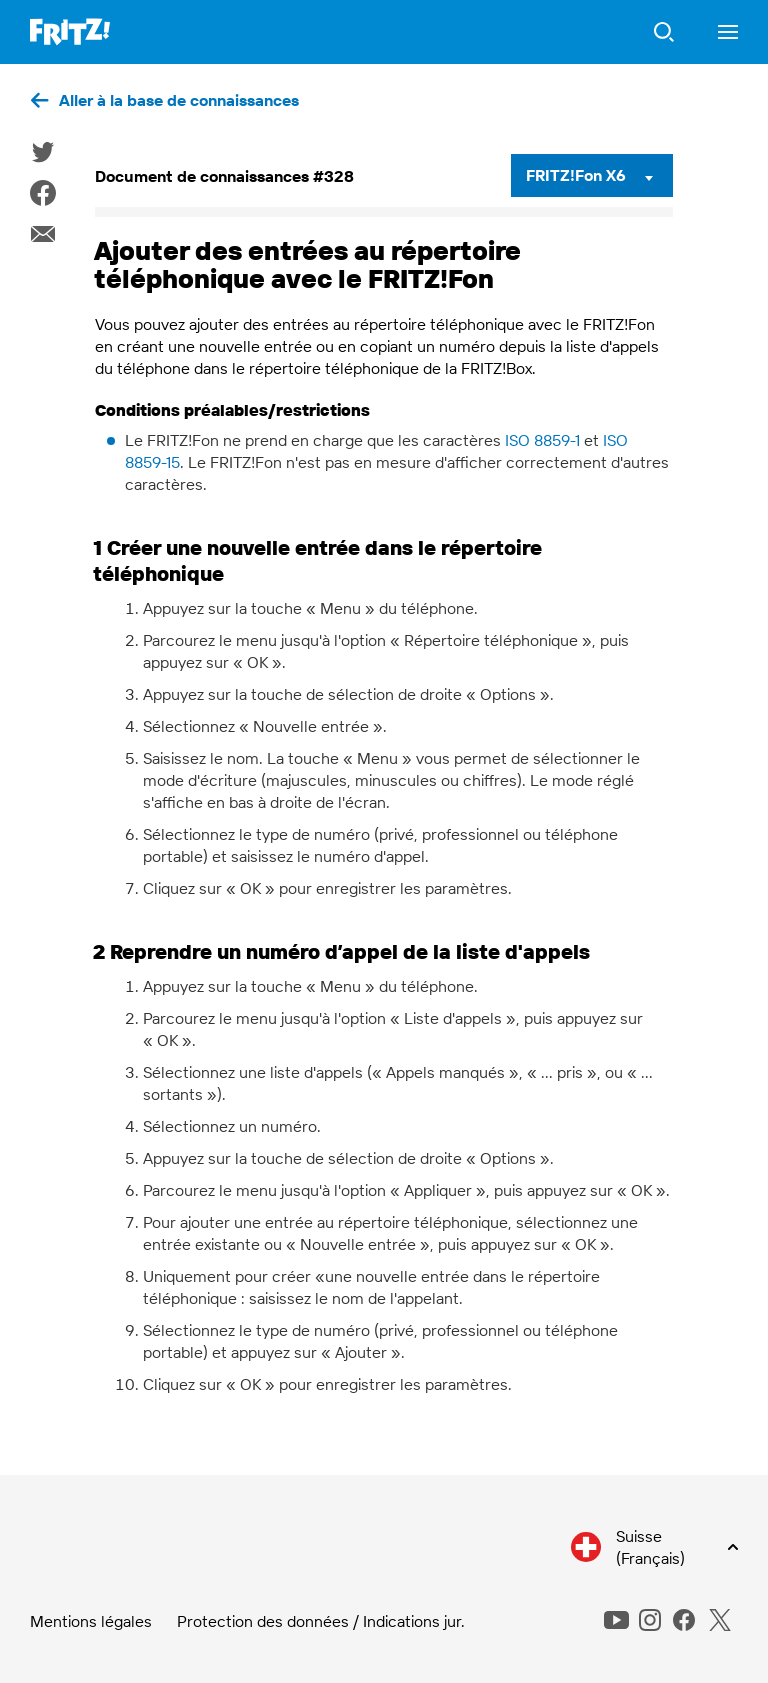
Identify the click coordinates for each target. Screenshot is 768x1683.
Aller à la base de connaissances (179, 100)
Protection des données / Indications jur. (321, 1621)
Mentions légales (91, 1621)
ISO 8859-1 (542, 440)
